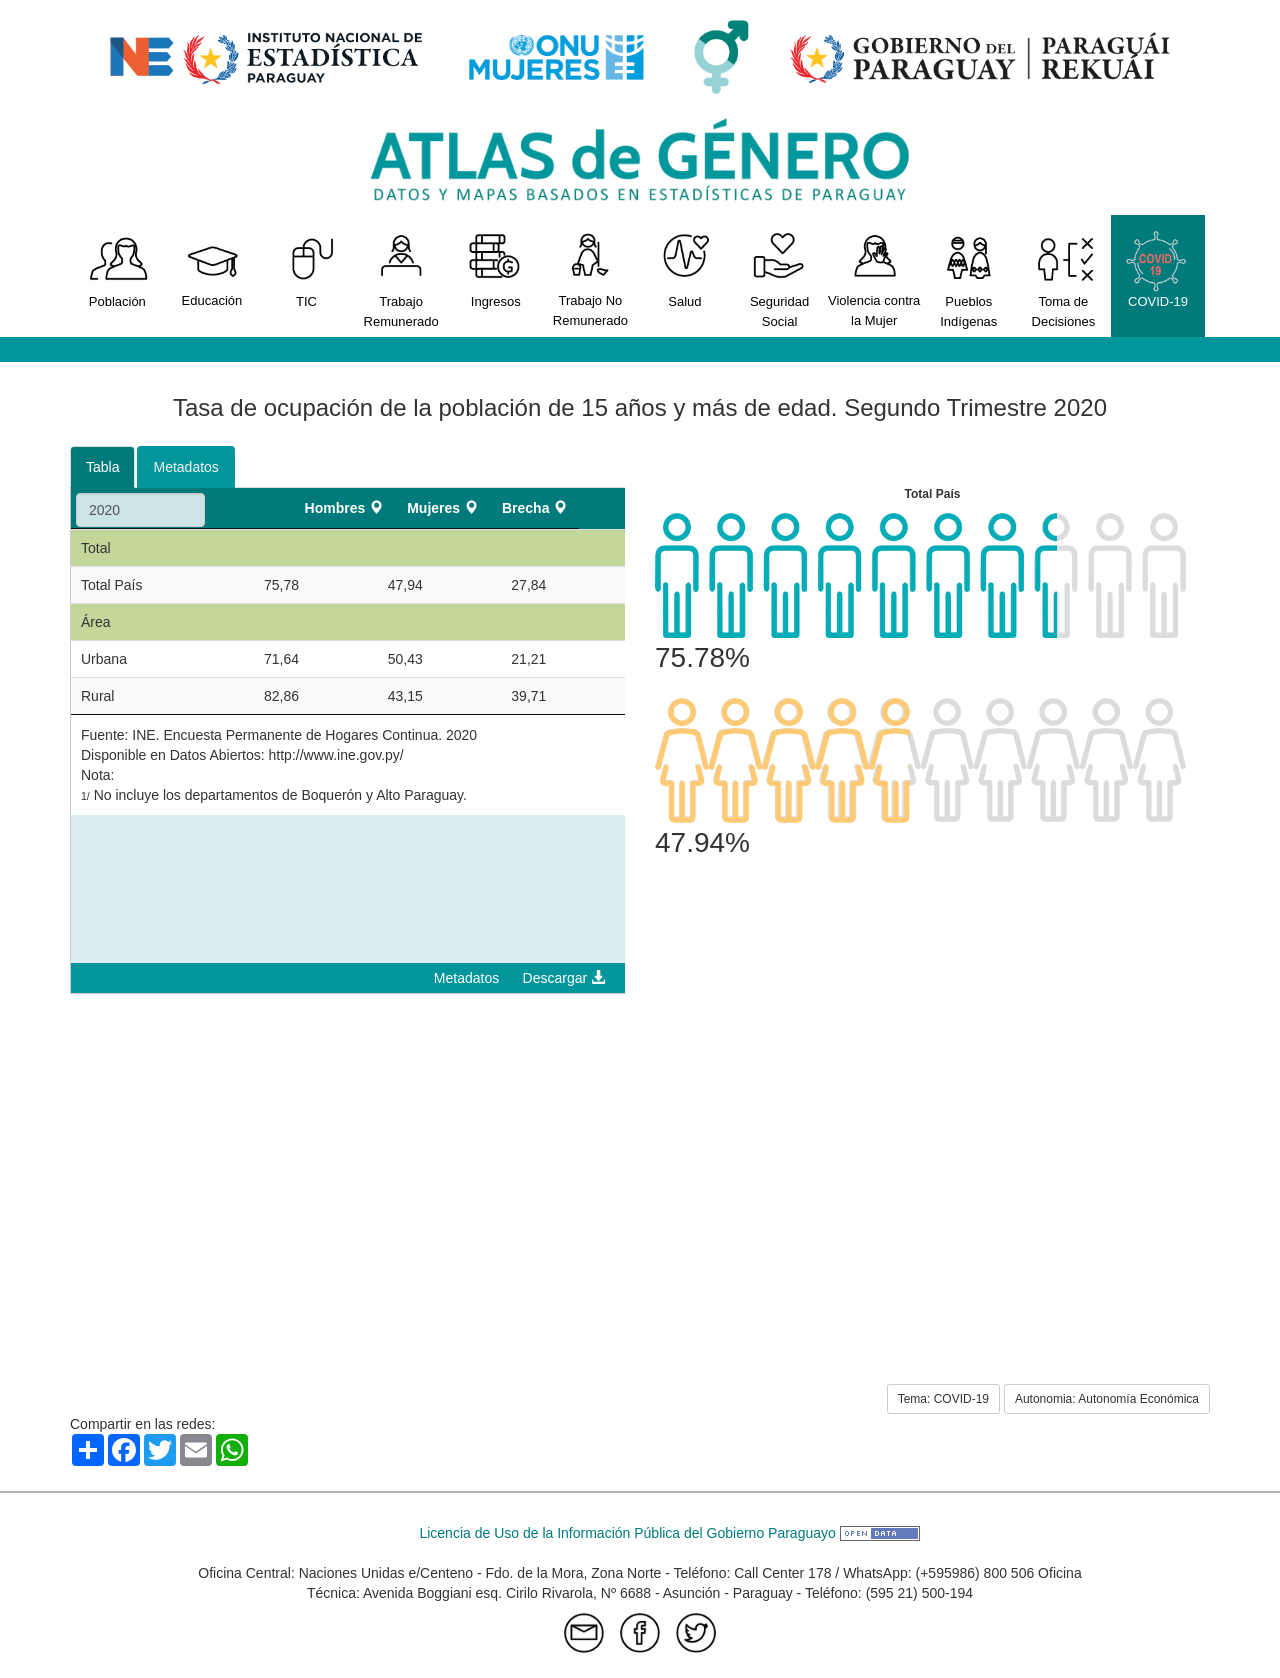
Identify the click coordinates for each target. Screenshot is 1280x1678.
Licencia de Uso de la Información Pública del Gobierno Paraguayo (669, 1533)
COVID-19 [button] (1158, 269)
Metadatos (185, 467)
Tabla (102, 467)
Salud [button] (685, 269)
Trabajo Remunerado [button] (401, 279)
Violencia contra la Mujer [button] (874, 279)
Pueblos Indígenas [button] (968, 279)
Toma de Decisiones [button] (1063, 279)
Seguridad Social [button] (779, 279)
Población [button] (117, 269)
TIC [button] (306, 269)
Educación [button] (212, 269)
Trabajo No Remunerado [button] (590, 279)
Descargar (564, 978)
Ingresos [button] (495, 269)
